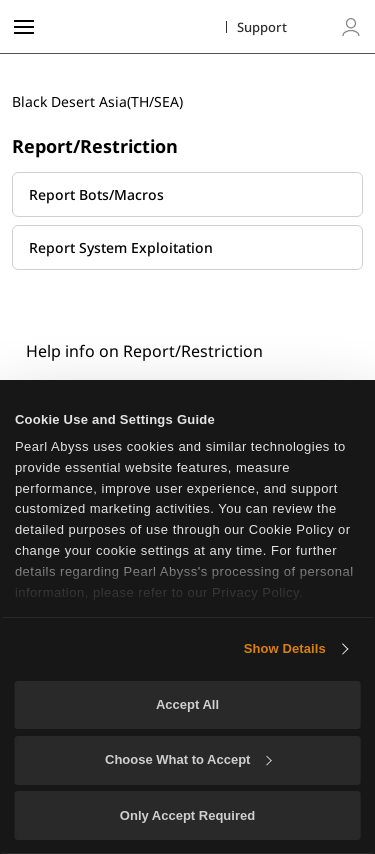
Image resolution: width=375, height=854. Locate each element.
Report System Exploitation (121, 247)
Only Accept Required (187, 815)
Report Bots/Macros (96, 194)
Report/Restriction (95, 146)
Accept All (187, 704)
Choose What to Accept (188, 759)
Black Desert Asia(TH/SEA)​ (97, 101)
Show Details (285, 648)
